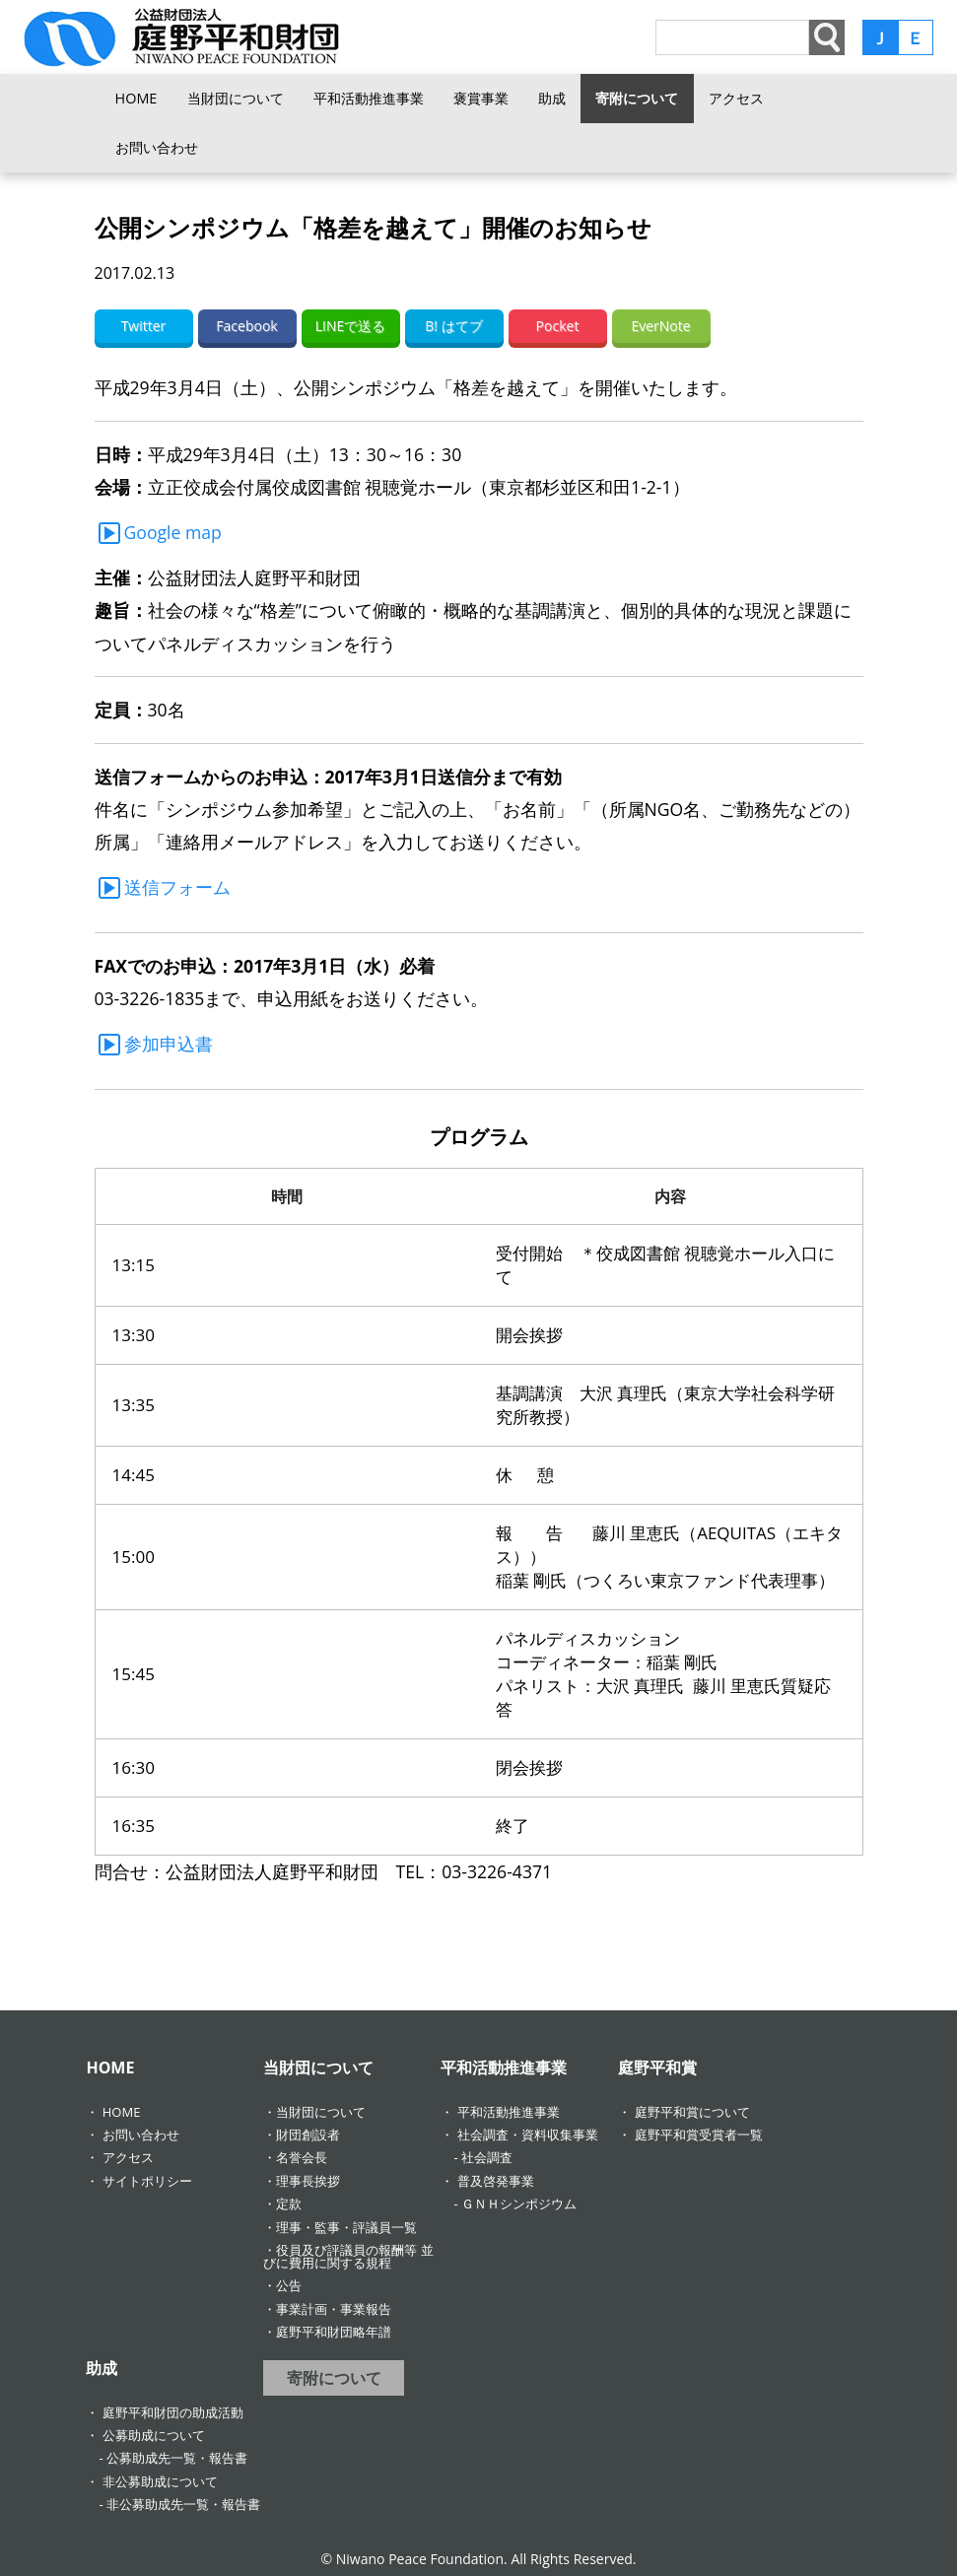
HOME (136, 98)
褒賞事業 (481, 98)
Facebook (246, 325)
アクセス (736, 98)
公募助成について (154, 2435)
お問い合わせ (156, 147)
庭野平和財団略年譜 (333, 2331)
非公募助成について (160, 2481)
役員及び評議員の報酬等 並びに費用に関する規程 (348, 2256)
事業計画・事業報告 (333, 2309)
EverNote (660, 325)
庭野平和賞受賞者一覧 (699, 2134)
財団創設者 (308, 2134)
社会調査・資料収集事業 (527, 2134)
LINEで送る (350, 325)
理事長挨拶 (308, 2181)
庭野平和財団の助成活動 (173, 2412)
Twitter (144, 325)
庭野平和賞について (692, 2112)
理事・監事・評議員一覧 (346, 2227)
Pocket (558, 325)
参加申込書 (168, 1043)
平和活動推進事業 (368, 98)
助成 (552, 98)
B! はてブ (453, 325)
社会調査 (487, 2157)
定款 (289, 2203)
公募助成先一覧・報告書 (176, 2458)
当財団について (235, 98)
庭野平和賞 (657, 2067)
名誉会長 (301, 2157)
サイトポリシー (147, 2181)
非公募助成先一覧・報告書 (183, 2504)
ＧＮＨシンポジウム (519, 2203)
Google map (173, 532)
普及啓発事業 (495, 2181)
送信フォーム (177, 887)
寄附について (636, 98)
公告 (289, 2285)
